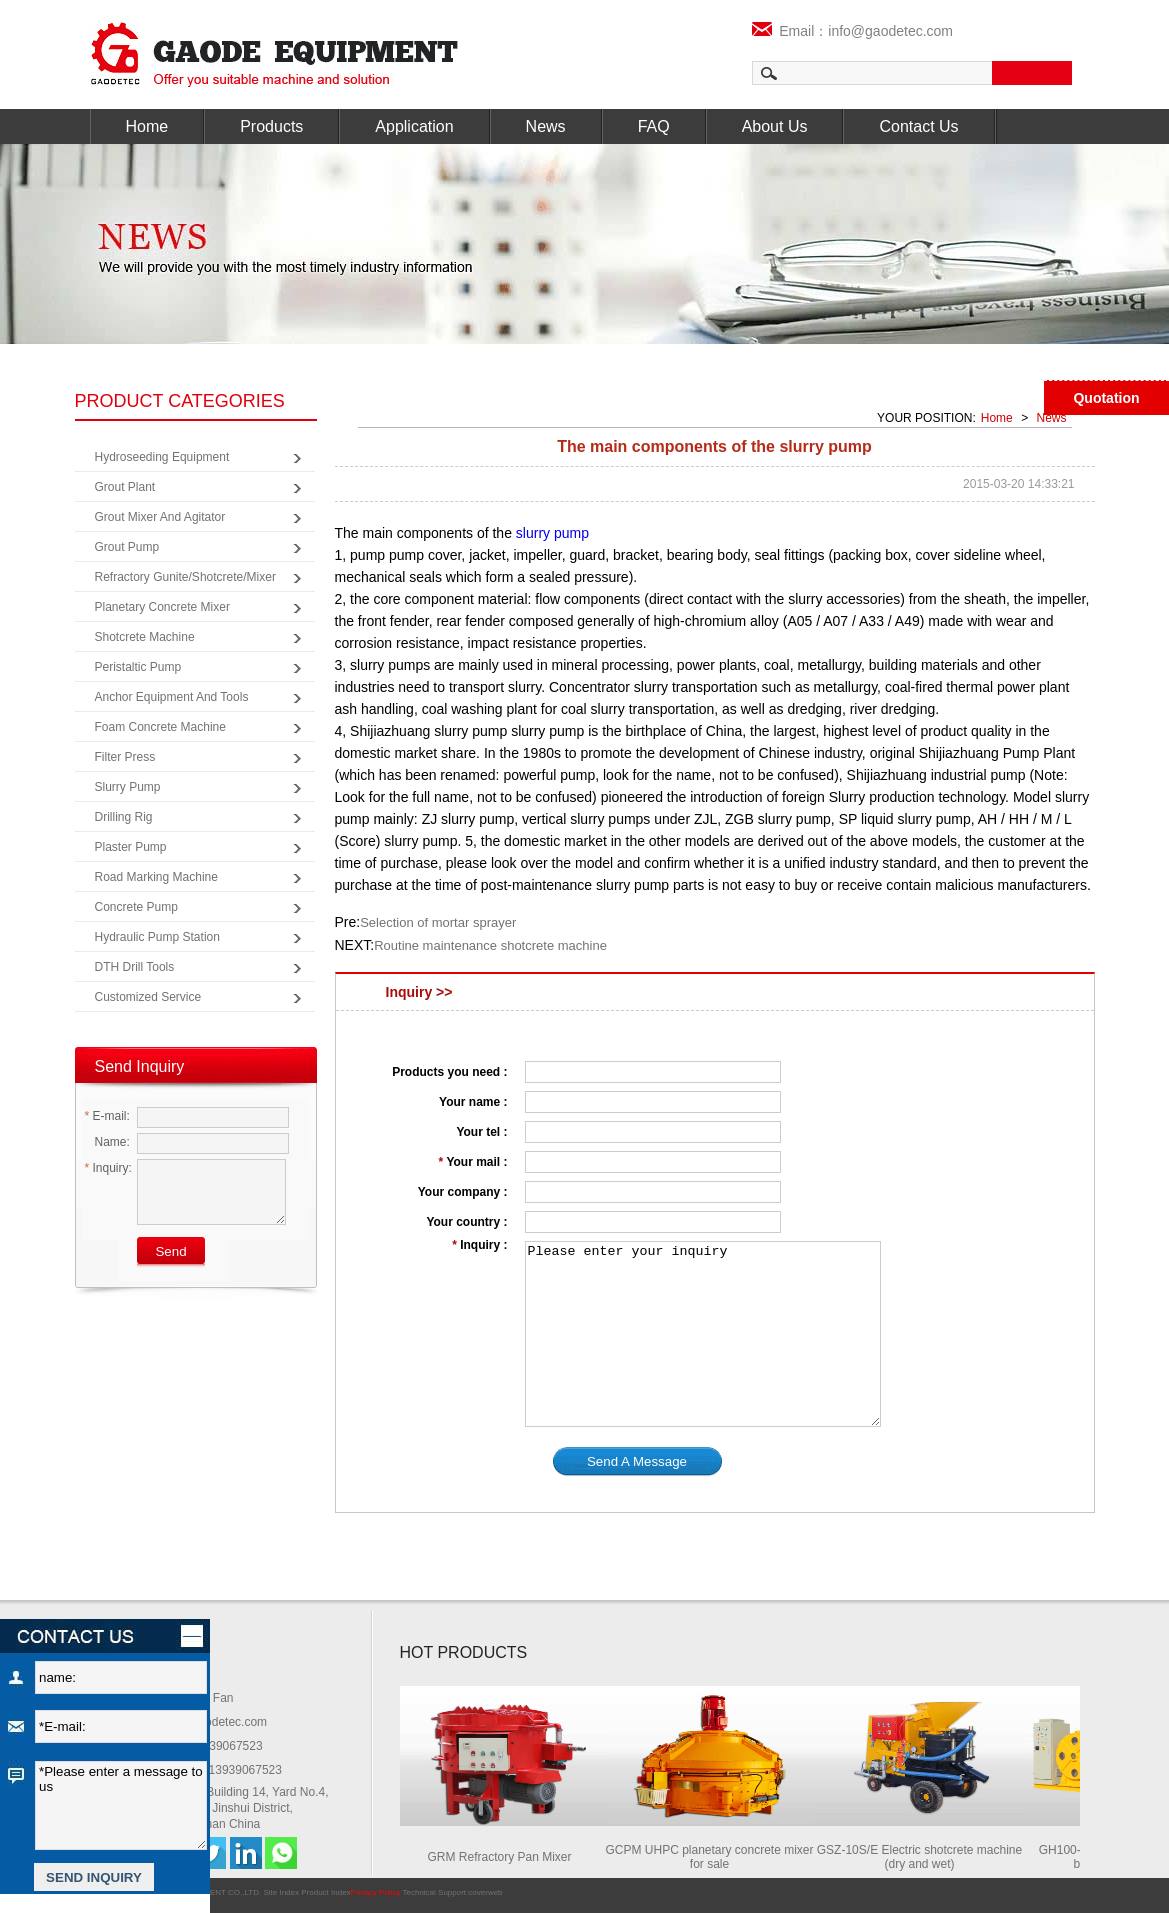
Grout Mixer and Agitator (160, 517)
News (546, 126)
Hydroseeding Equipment (162, 457)
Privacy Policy (376, 1892)
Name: (107, 1142)
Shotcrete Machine (145, 637)
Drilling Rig (124, 817)
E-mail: (107, 1116)
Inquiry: (108, 1168)
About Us (775, 126)
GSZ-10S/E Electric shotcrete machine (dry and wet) (923, 1857)
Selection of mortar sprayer (438, 922)
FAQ (654, 126)
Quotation (1106, 398)
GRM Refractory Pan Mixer (503, 1857)
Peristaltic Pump (138, 667)
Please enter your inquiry (703, 1334)
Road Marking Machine (156, 877)
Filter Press (125, 757)
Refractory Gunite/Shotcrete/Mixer (185, 577)
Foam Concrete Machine (160, 727)
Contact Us (918, 126)
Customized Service (148, 997)
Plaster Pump (131, 847)
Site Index (281, 1892)
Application (414, 126)
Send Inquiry (140, 1066)
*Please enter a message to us (121, 1805)
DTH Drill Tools (135, 967)
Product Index (325, 1892)
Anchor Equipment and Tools (172, 697)
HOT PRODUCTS (464, 1652)
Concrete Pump (136, 907)
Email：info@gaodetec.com (853, 31)
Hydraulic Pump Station (157, 937)
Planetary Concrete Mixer (162, 607)
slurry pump (550, 533)
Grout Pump (127, 547)
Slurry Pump (128, 787)
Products (271, 126)
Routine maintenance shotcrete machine (490, 945)
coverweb (485, 1892)
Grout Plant (125, 487)
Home (147, 126)
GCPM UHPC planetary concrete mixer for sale (713, 1857)
